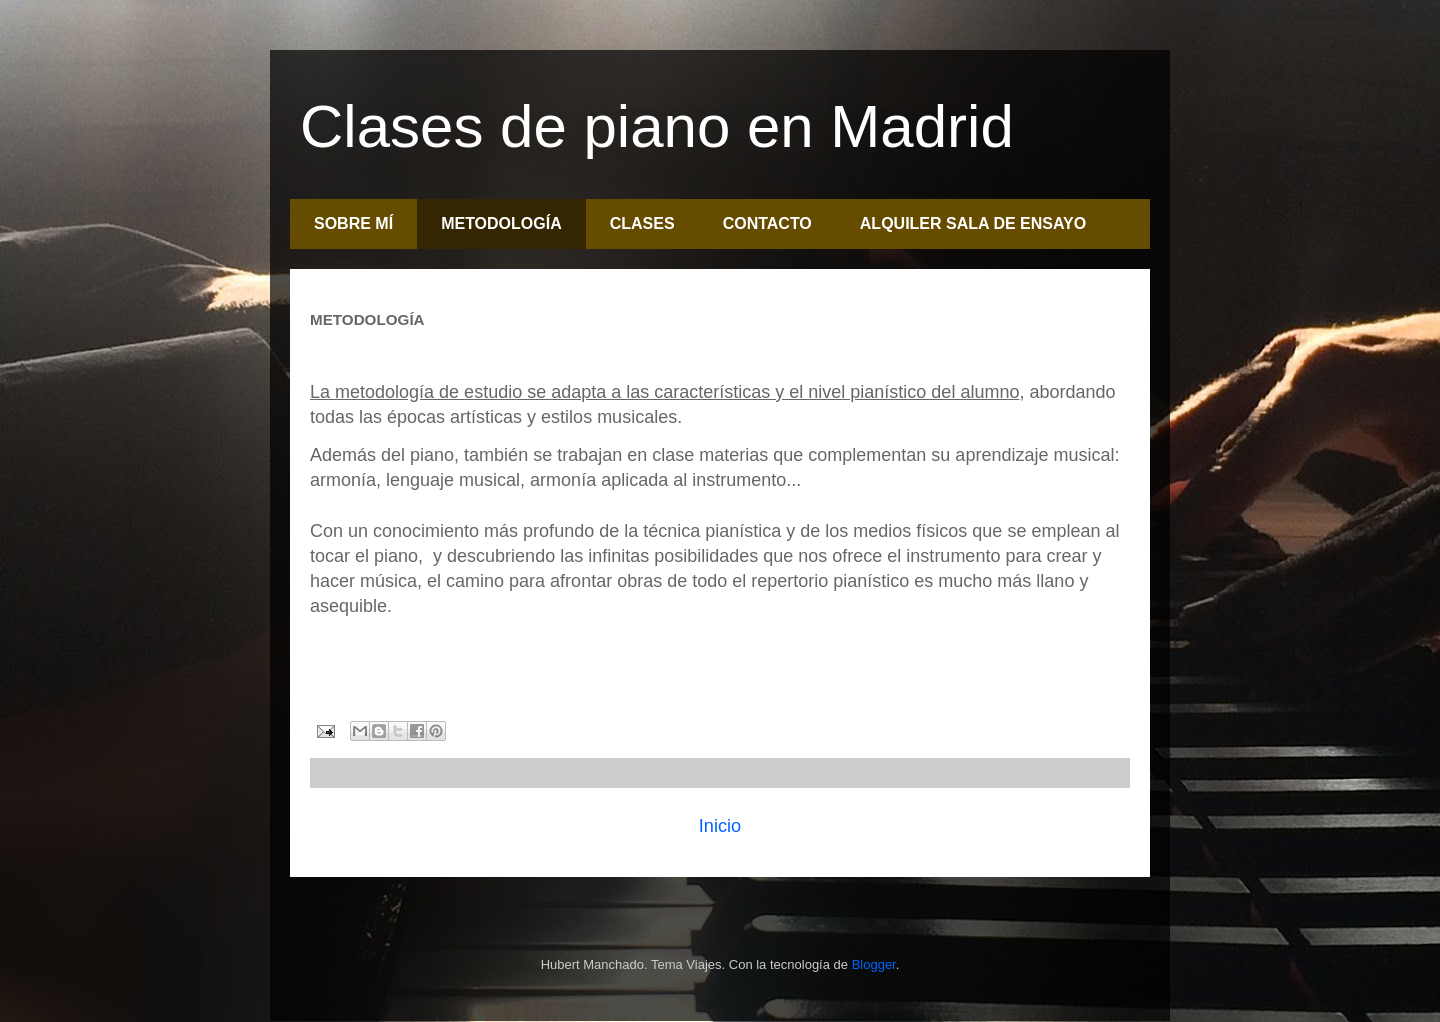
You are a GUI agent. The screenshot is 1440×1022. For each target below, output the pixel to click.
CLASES (642, 223)
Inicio (720, 826)
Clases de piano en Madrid (657, 126)
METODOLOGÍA (501, 223)
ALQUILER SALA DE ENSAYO (973, 223)
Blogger (874, 964)
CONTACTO (767, 223)
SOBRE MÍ (353, 223)
